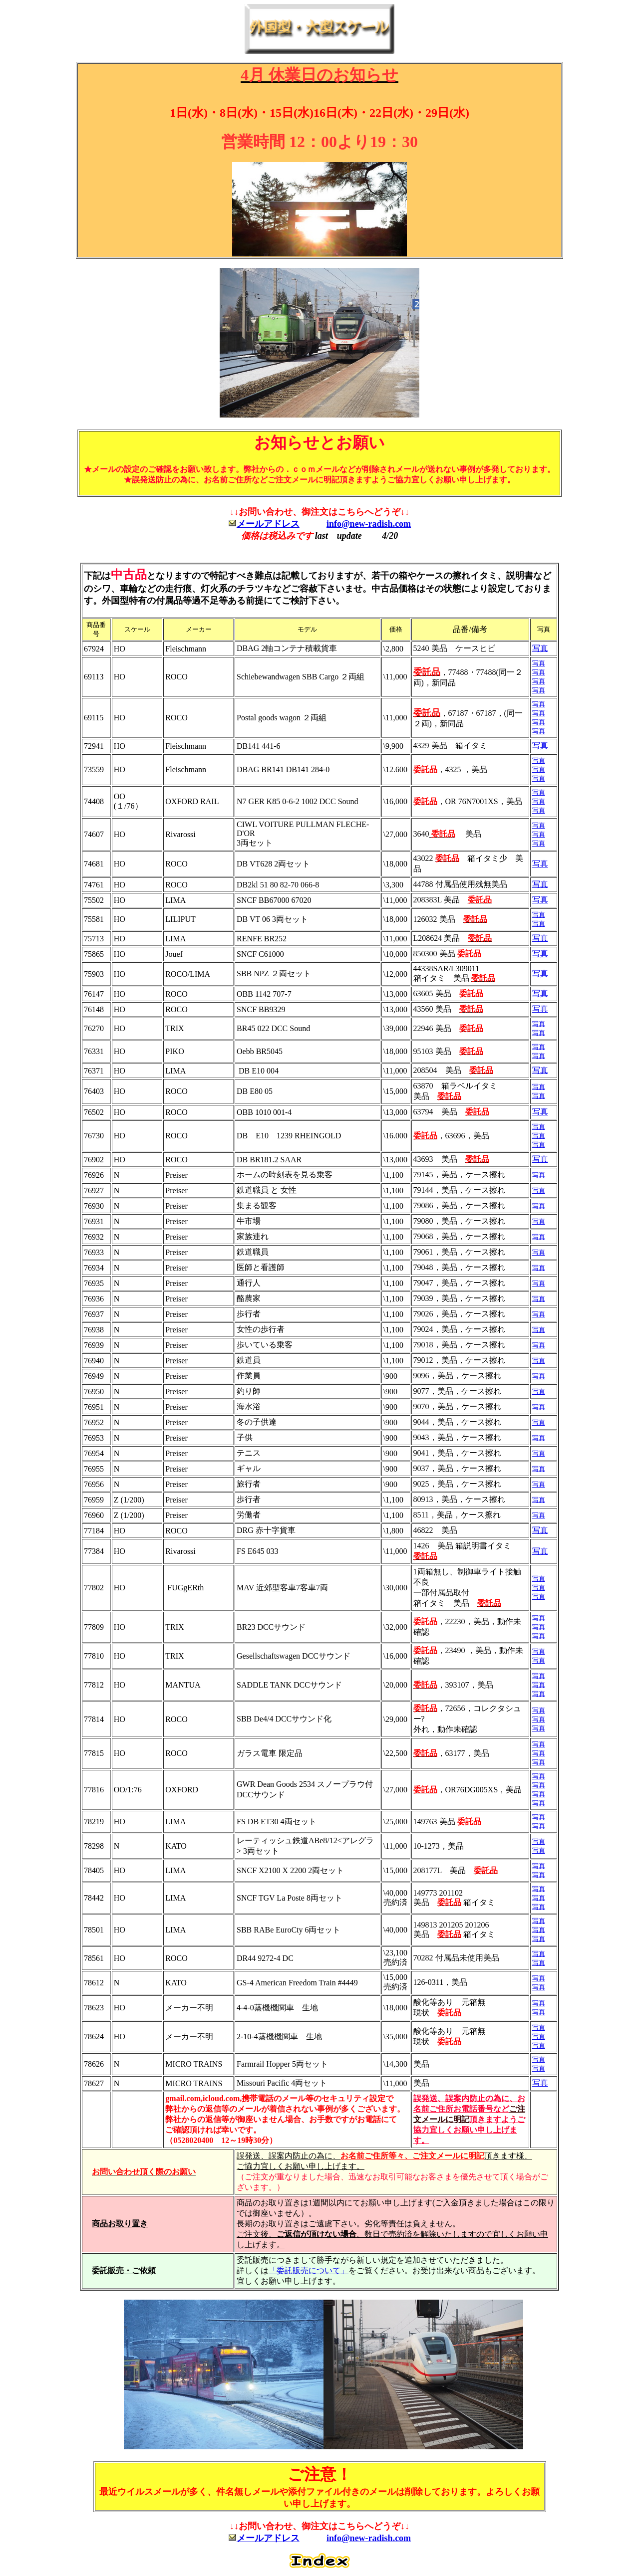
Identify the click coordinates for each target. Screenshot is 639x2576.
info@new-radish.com (368, 524)
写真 (540, 648)
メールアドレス (268, 524)
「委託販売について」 (308, 2270)
